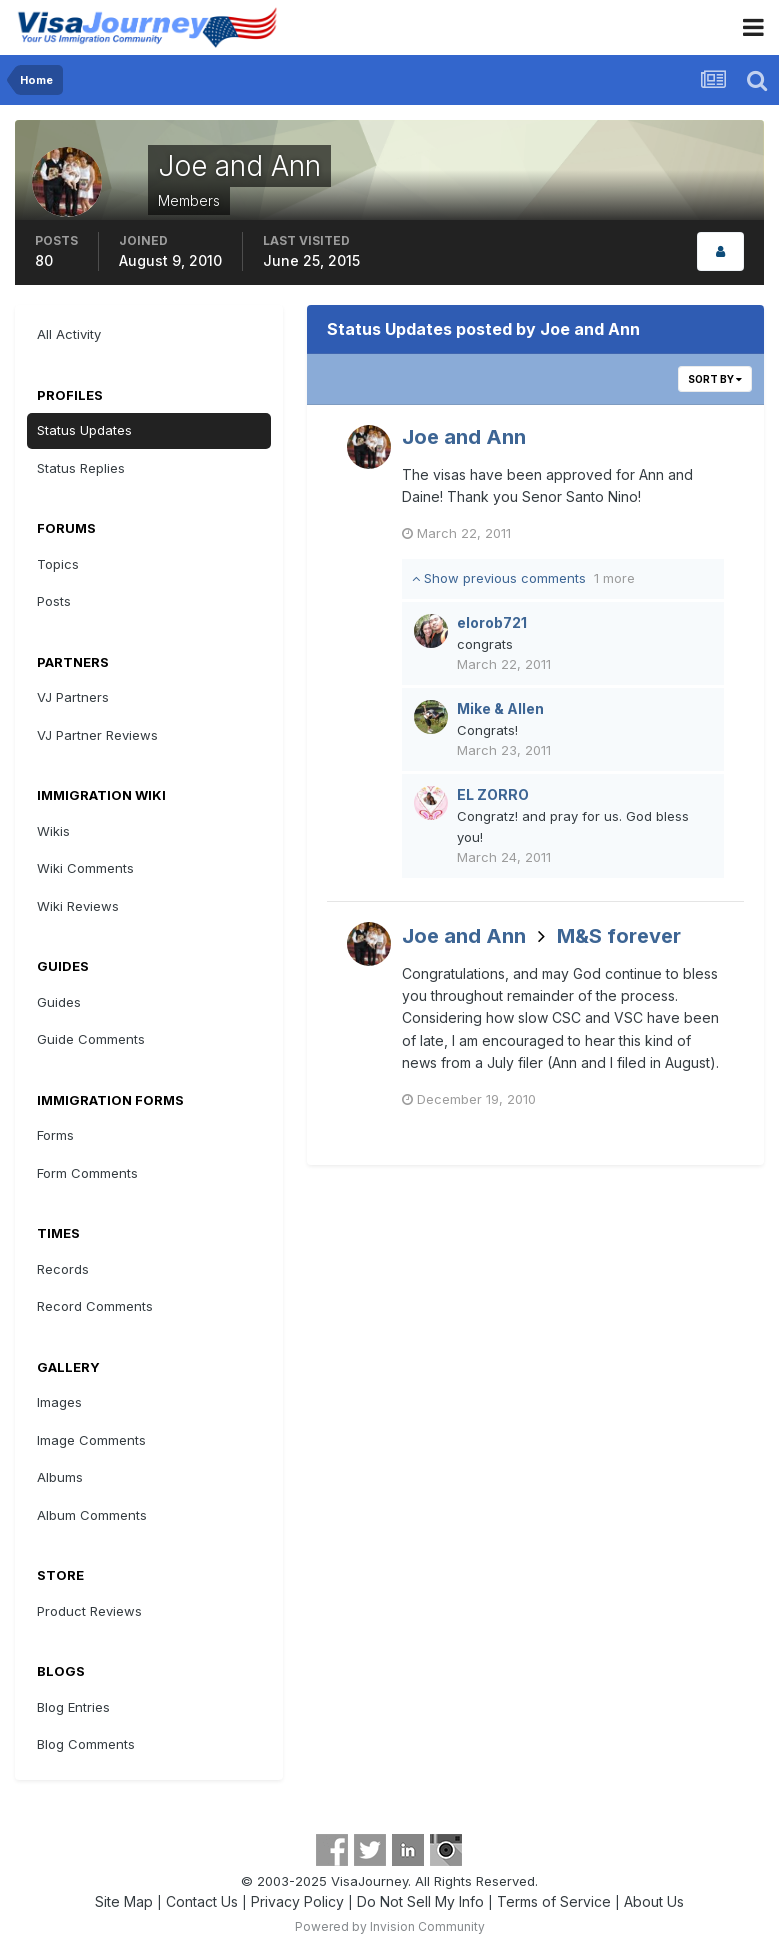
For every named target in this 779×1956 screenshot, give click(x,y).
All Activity (69, 334)
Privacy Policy (297, 1901)
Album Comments (92, 1515)
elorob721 (492, 622)
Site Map (124, 1901)
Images (59, 1402)
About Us (654, 1901)
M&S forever (619, 936)
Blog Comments (86, 1744)
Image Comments (91, 1440)
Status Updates (84, 430)
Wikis (53, 831)
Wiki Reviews (78, 906)
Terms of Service (554, 1901)
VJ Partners (73, 697)
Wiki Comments (85, 868)
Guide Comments (91, 1039)
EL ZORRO (493, 794)
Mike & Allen (500, 708)
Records (63, 1269)
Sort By (715, 379)
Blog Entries (73, 1707)
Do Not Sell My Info (420, 1901)
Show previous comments (523, 578)
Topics (58, 564)
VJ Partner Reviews (97, 735)
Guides (59, 1002)
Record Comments (95, 1306)
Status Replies (81, 468)
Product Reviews (89, 1611)
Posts (54, 601)
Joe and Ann (464, 437)
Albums (60, 1477)
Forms (55, 1135)
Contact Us (202, 1901)
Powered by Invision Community (390, 1926)
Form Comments (87, 1173)
